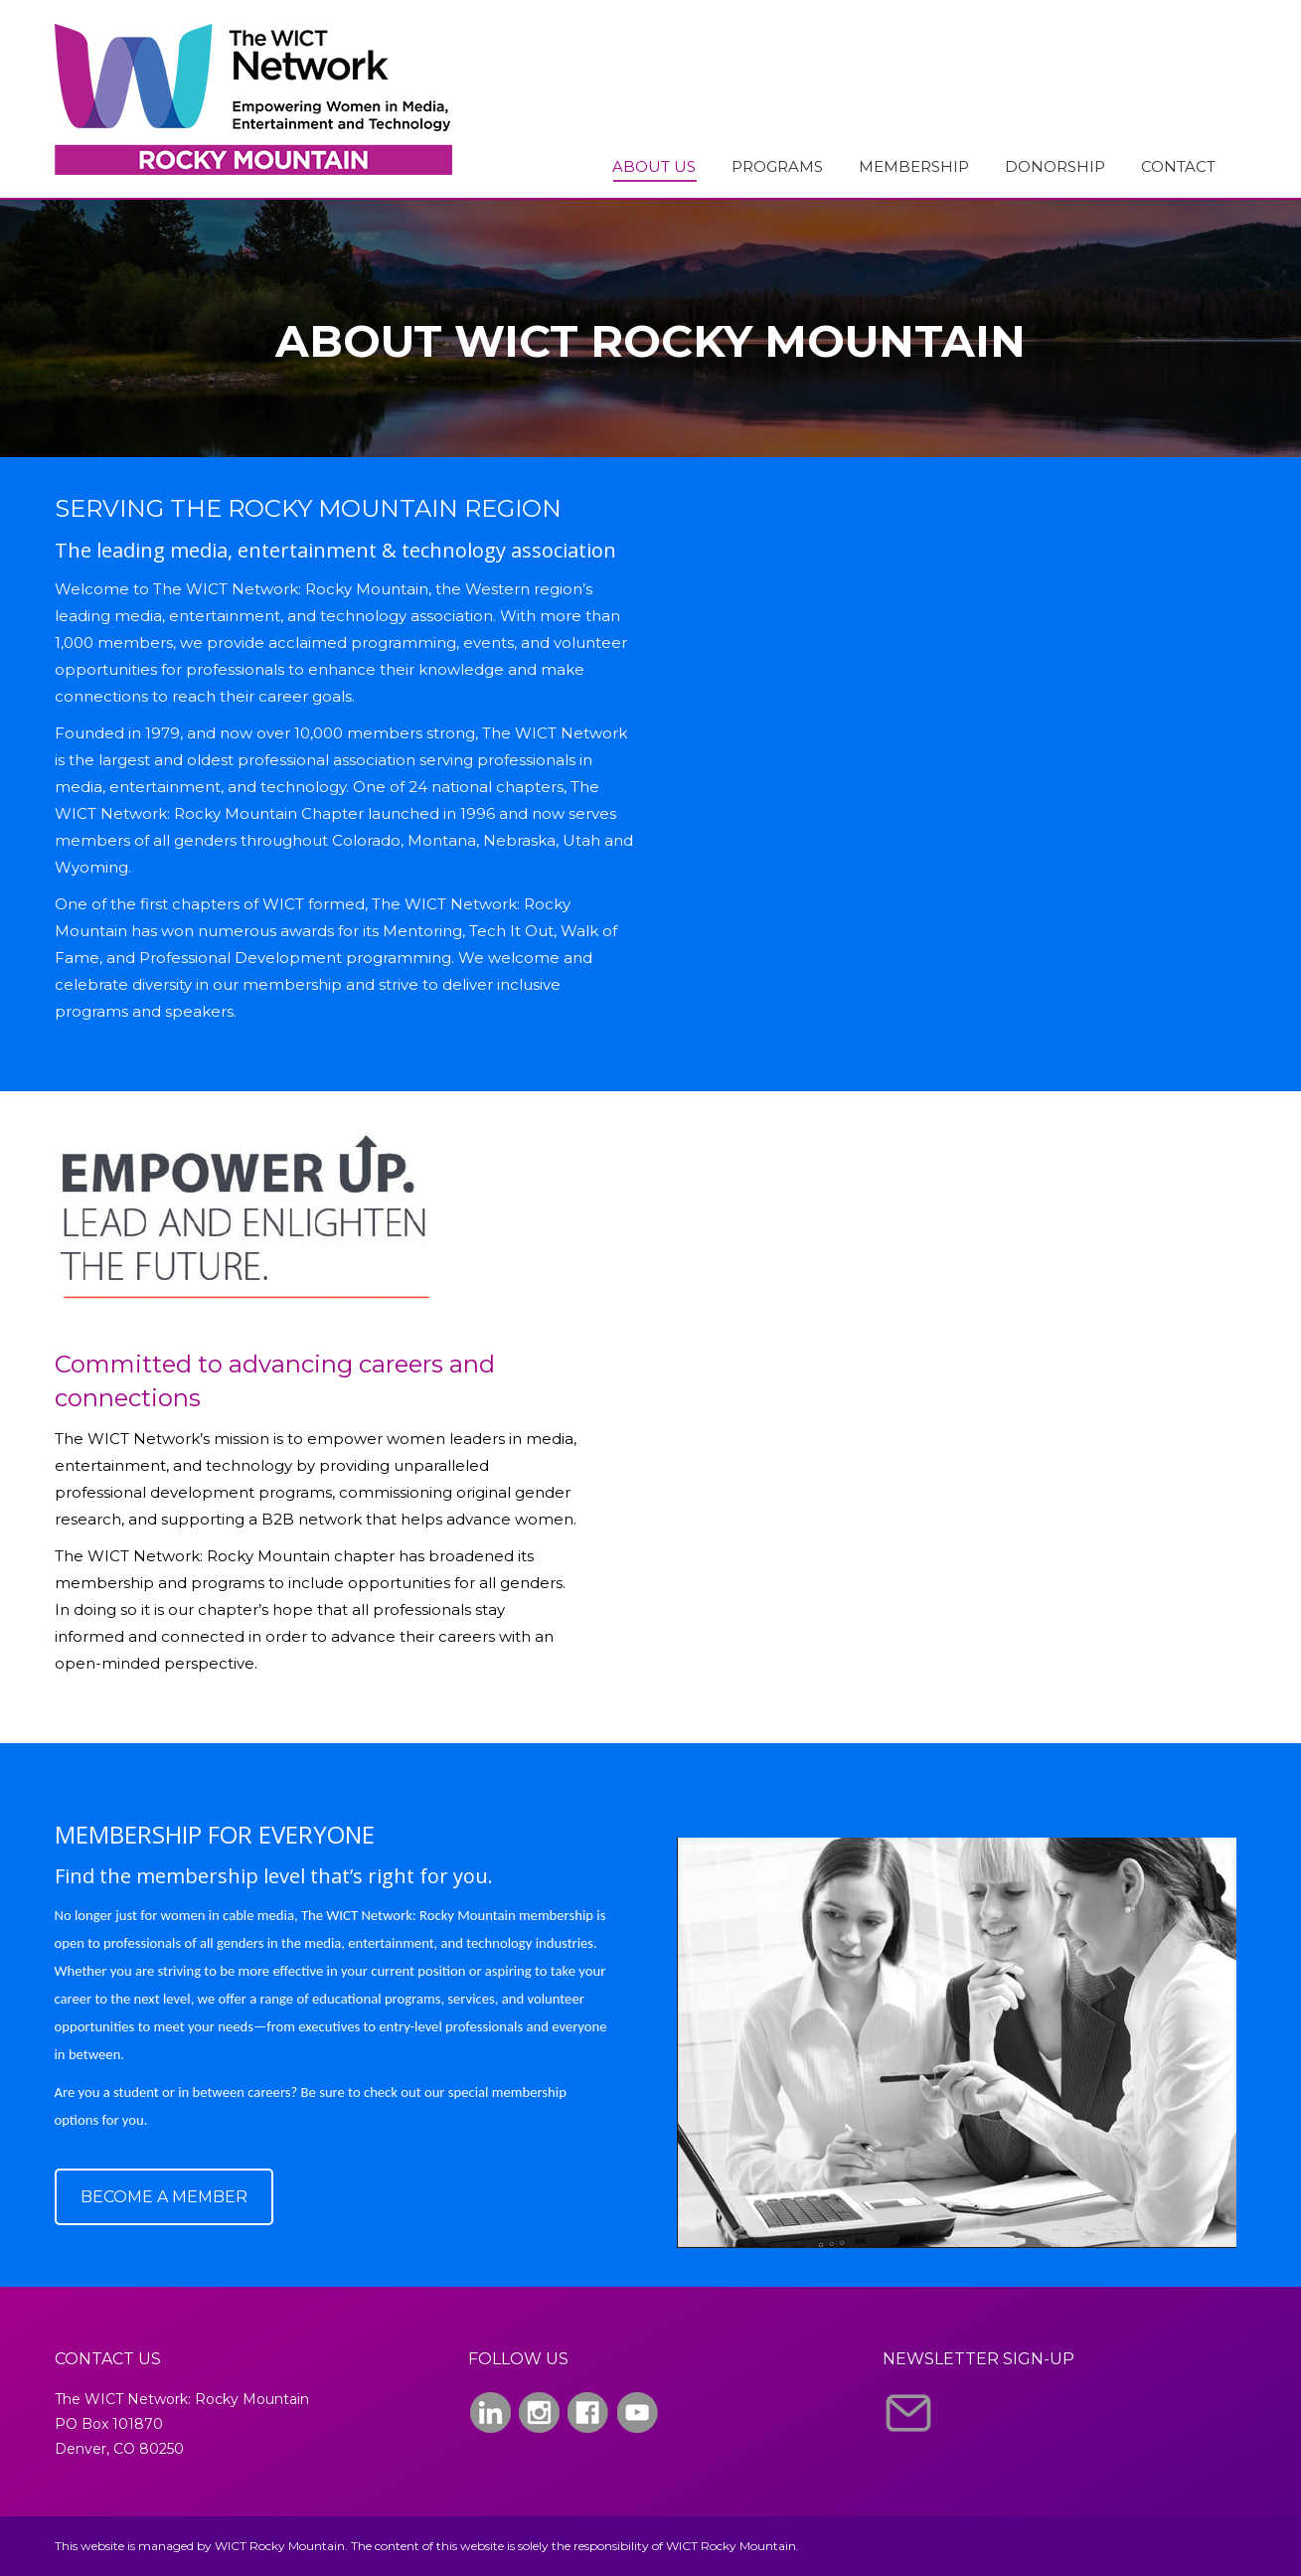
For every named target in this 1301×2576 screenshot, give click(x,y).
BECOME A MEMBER (164, 2196)
